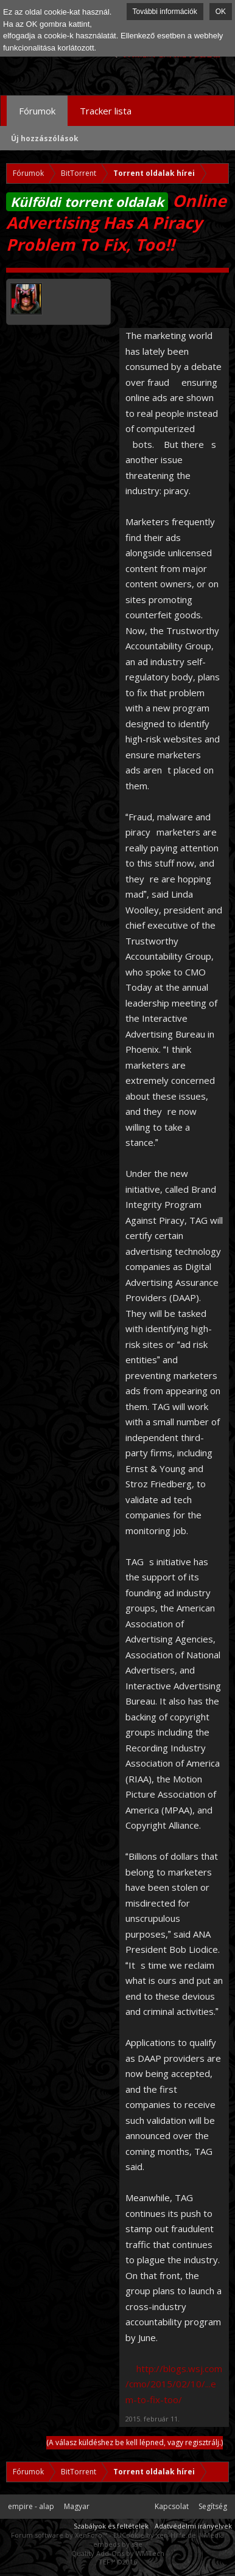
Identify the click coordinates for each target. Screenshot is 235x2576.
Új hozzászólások (45, 138)
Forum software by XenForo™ (60, 2534)
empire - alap (31, 2506)
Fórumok (37, 111)
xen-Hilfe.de (176, 2534)
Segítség (212, 2506)
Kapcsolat (172, 2506)
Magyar (76, 2506)
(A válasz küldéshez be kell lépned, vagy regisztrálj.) (134, 2442)
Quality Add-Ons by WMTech (117, 2553)
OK (221, 11)
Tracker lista (106, 111)
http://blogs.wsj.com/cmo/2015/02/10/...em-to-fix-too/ (173, 2384)
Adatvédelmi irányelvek (193, 2525)
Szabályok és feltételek (111, 2525)
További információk (165, 11)
